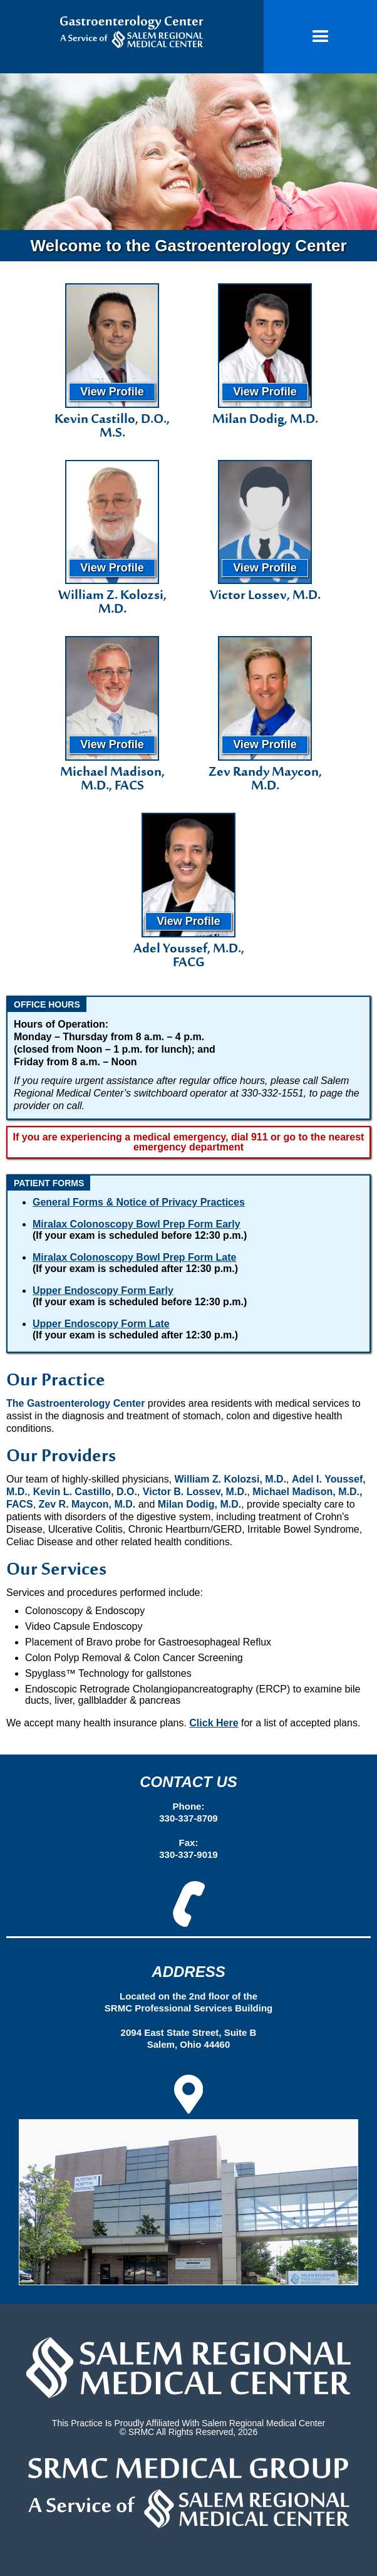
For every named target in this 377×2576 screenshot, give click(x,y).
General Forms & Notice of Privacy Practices (139, 1202)
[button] (320, 36)
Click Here (213, 1723)
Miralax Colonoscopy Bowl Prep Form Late (134, 1257)
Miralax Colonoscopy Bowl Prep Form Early (136, 1224)
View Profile (112, 391)
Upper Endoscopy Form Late (101, 1323)
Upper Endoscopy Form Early (103, 1290)
